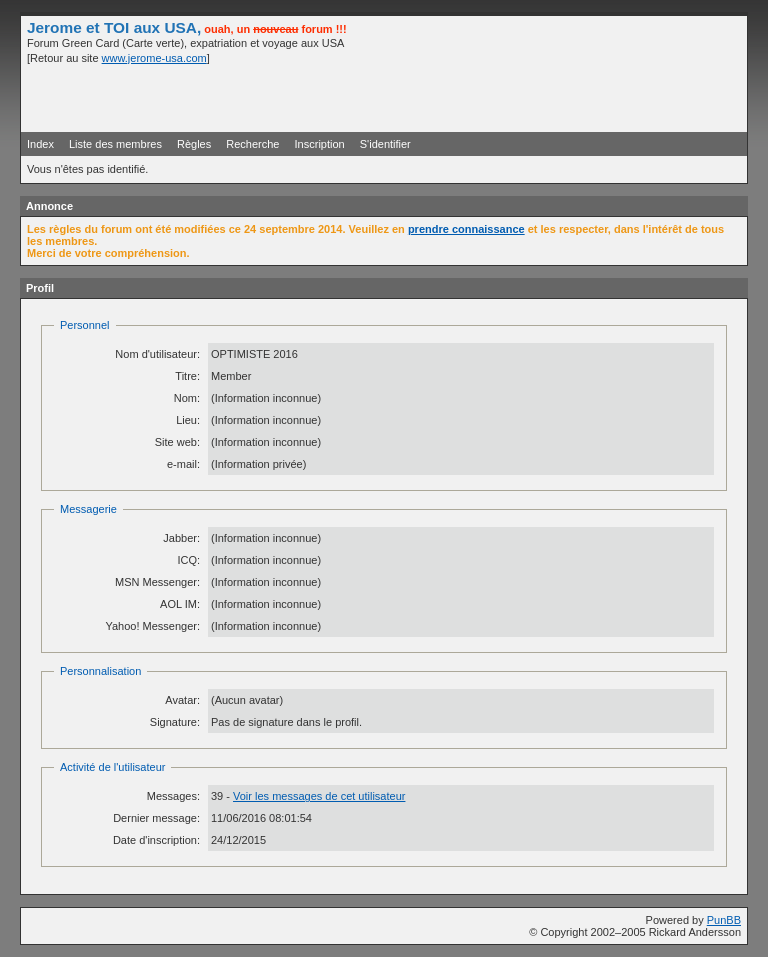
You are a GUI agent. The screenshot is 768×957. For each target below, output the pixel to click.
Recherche (252, 144)
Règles (194, 144)
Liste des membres (115, 144)
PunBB (724, 920)
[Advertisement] (507, 97)
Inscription (320, 144)
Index (40, 144)
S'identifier (385, 144)
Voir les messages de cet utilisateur (319, 796)
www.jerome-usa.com (154, 58)
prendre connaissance (466, 229)
